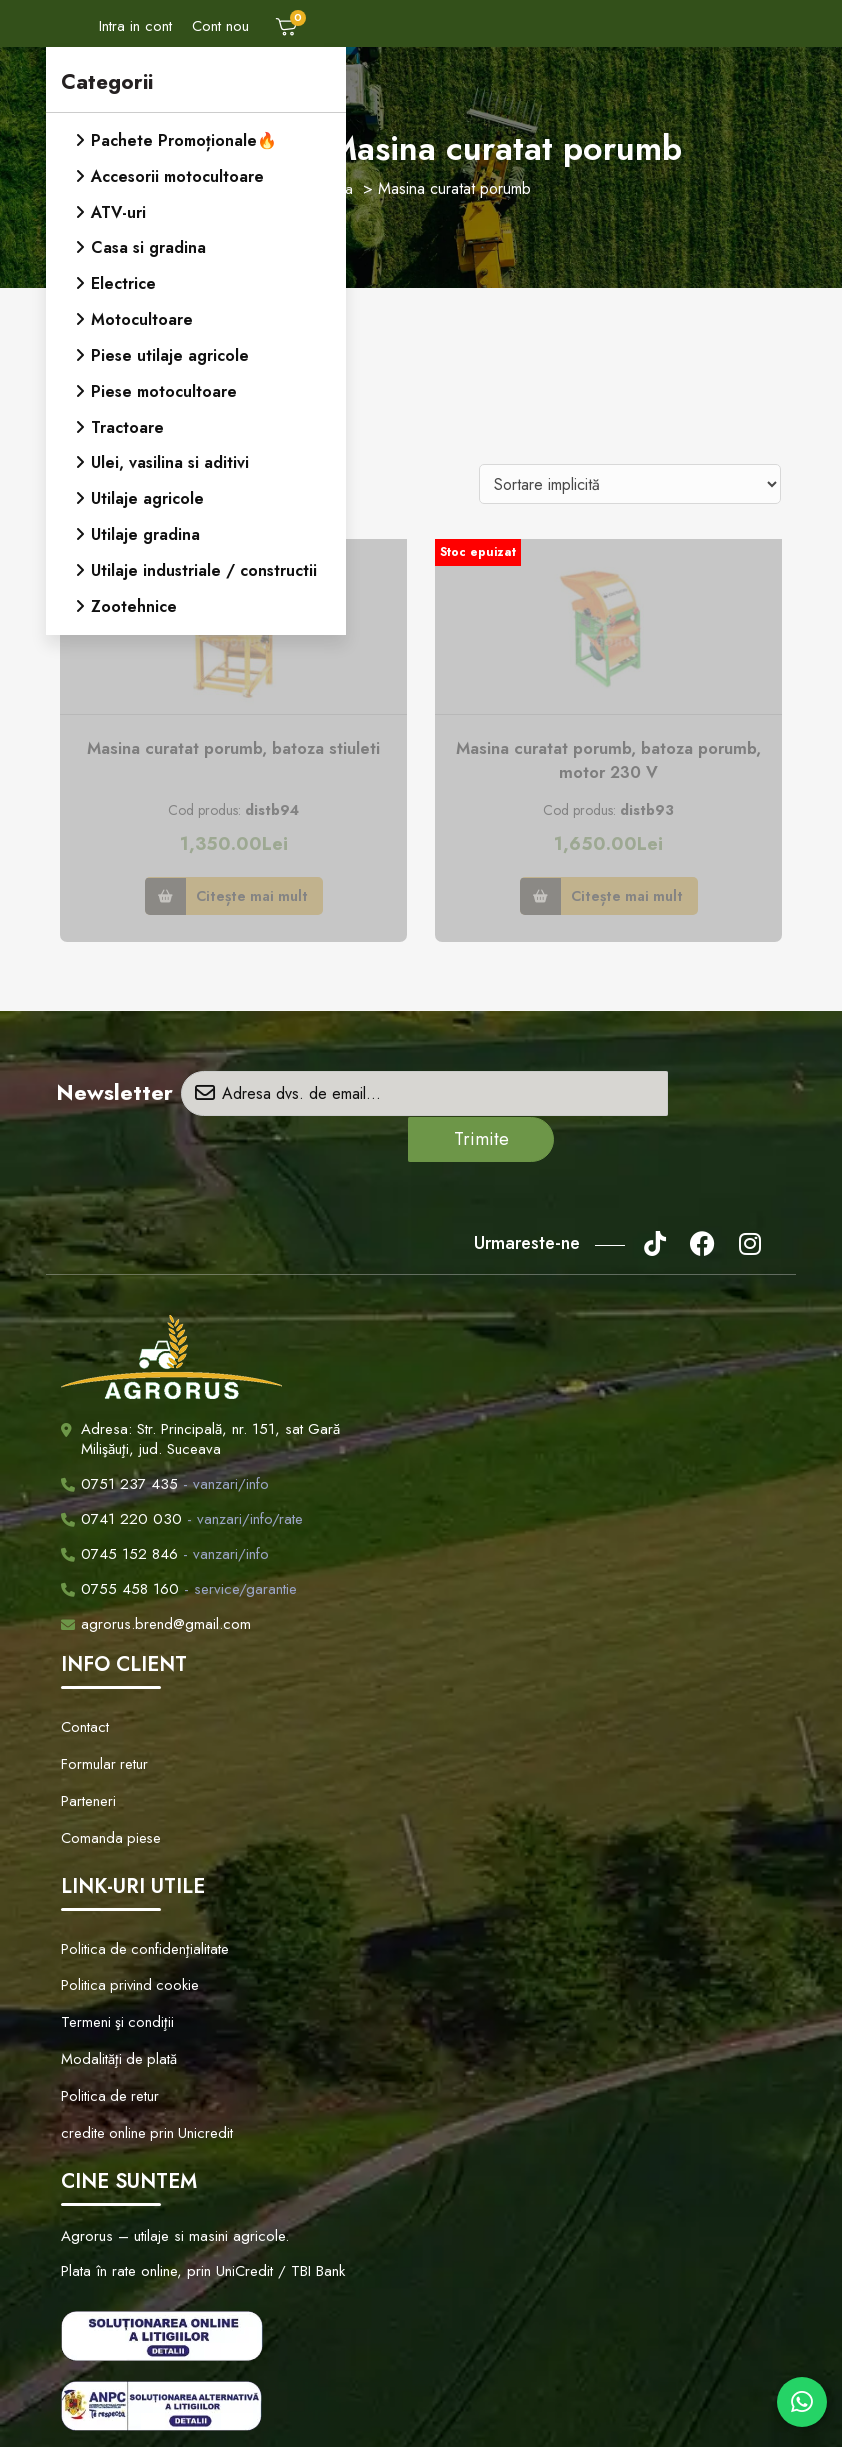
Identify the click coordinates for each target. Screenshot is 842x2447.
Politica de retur (107, 2002)
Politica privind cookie (125, 1909)
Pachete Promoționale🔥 (184, 140)
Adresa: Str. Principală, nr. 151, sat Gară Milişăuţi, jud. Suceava (210, 1395)
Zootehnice (134, 595)
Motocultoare (142, 315)
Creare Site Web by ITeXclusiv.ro (627, 2413)
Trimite (721, 1095)
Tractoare (127, 420)
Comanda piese (106, 1773)
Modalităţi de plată (114, 1971)
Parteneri (87, 1742)
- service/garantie (179, 1545)
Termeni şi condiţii (114, 1940)
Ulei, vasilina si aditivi (170, 455)
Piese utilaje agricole (170, 350)
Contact (83, 1680)
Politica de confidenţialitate (138, 1878)
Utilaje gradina (145, 525)
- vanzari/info (165, 1440)
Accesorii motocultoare (177, 175)
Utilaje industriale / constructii (204, 560)
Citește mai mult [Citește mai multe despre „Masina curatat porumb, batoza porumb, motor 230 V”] (627, 897)
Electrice (123, 280)
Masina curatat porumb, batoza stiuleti (234, 749)
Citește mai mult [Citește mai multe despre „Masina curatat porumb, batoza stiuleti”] (252, 897)
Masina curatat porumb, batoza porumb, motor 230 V (609, 762)
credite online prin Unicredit (141, 2033)
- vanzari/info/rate (182, 1475)
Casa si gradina (148, 245)
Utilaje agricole (147, 490)
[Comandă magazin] (630, 484)
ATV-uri (118, 210)
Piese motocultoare (164, 385)
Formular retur (103, 1711)
